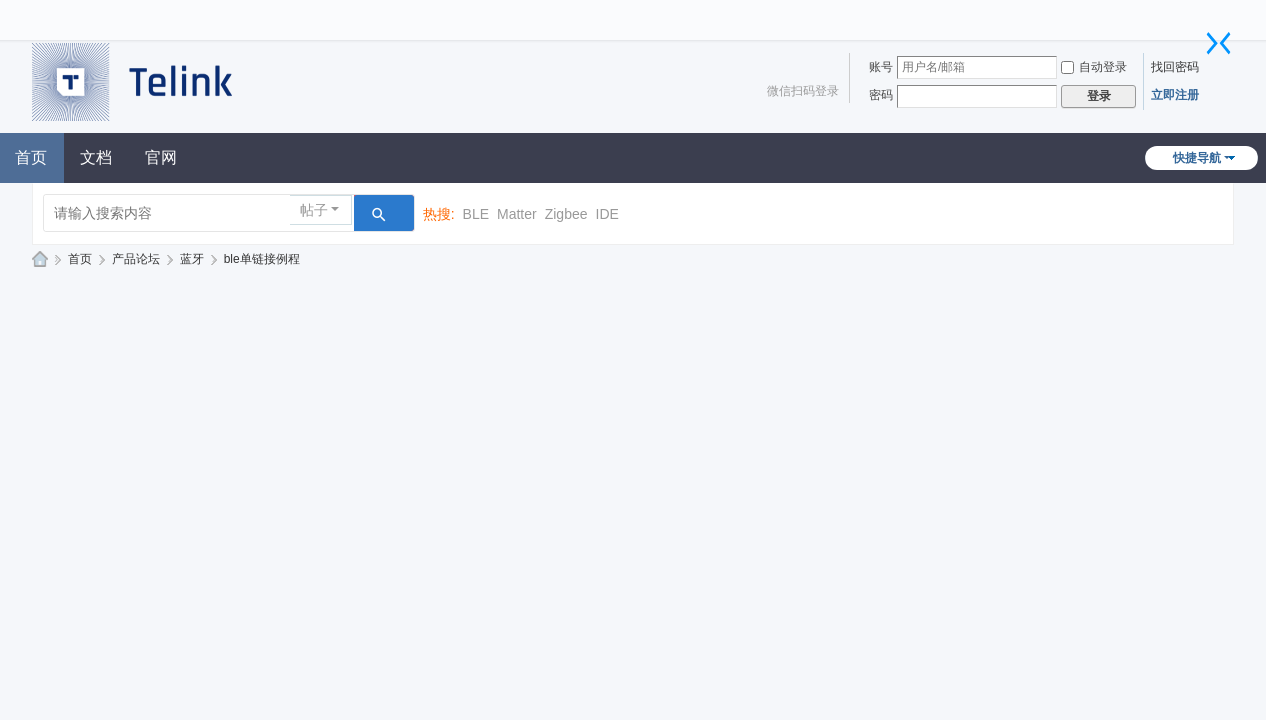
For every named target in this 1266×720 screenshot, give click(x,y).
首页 (80, 259)
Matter (517, 214)
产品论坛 (136, 259)
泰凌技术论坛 (40, 259)
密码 (881, 95)
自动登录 (1094, 67)
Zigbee (566, 214)
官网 (161, 157)
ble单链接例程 (262, 259)
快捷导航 (1197, 158)
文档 (96, 157)
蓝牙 (192, 259)
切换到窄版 (1219, 43)
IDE (607, 214)
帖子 (314, 210)
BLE (476, 214)
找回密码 (1175, 67)
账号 (881, 67)
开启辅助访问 (1209, 14)
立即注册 (1175, 95)
